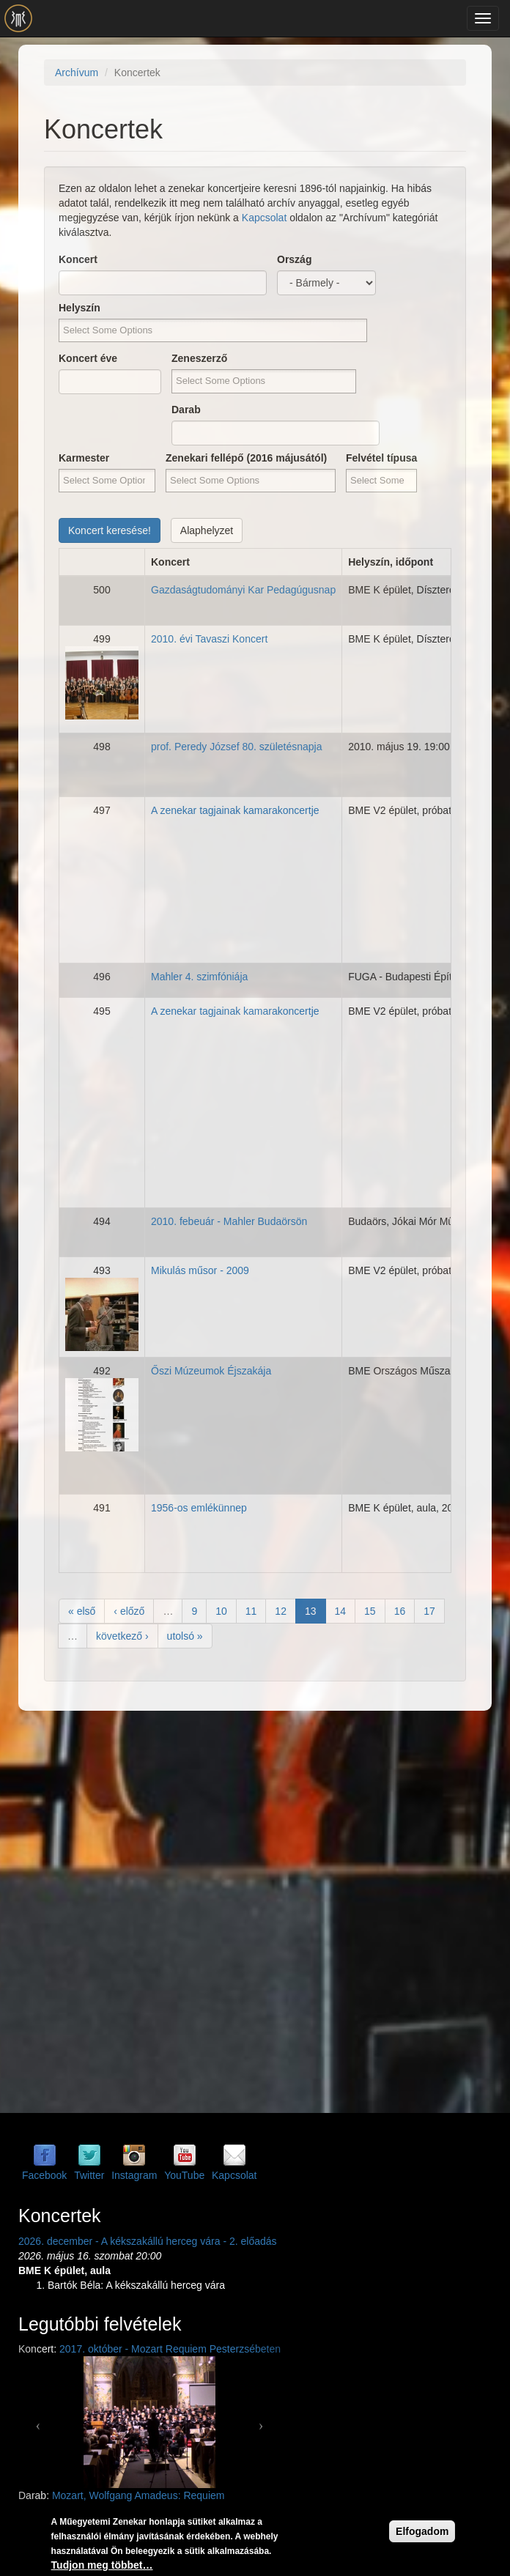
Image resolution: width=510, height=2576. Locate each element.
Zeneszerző (199, 358)
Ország (294, 259)
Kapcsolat (264, 217)
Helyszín (79, 308)
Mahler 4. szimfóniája (199, 976)
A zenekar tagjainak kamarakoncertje (235, 810)
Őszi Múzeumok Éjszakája (211, 1371)
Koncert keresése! (109, 530)
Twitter (89, 2175)
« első (81, 1611)
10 (221, 1611)
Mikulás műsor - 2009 (200, 1270)
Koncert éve (88, 358)
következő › (122, 1636)
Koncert (78, 259)
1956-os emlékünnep (199, 1508)
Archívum (76, 72)
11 (251, 1611)
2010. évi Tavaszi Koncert (209, 639)
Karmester (84, 458)
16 (400, 1611)
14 (341, 1611)
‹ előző (129, 1611)
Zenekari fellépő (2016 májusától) (246, 458)
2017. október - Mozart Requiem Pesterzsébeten (170, 2349)
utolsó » (185, 1636)
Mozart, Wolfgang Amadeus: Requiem (138, 2495)
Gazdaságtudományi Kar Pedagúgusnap (243, 590)
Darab (186, 409)
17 (429, 1611)
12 (281, 1611)
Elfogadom (422, 2531)
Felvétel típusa (381, 458)
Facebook (44, 2175)
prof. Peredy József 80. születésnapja (236, 746)
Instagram (134, 2175)
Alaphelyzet (206, 530)
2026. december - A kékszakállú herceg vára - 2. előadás (147, 2241)
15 (370, 1611)
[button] (38, 2422)
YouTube (184, 2175)
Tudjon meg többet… (102, 2565)
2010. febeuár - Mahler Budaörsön (229, 1221)
